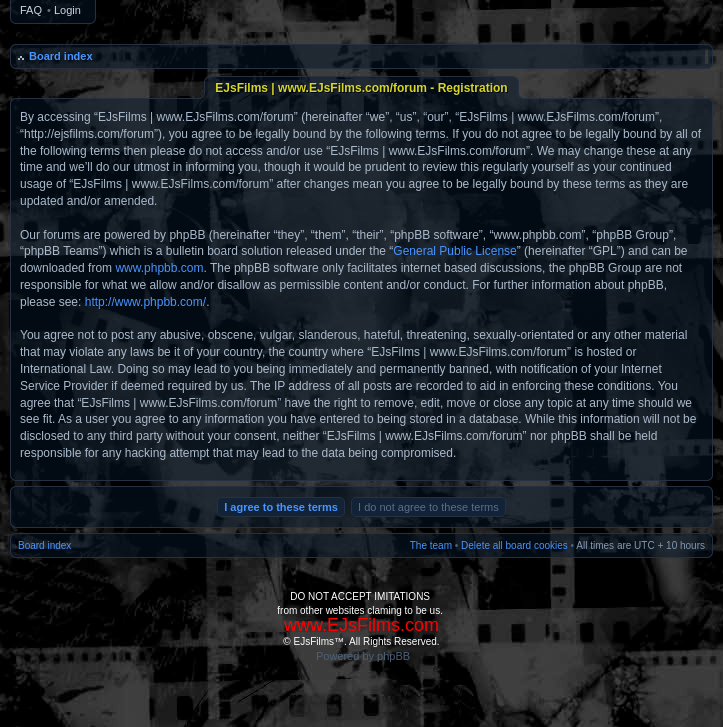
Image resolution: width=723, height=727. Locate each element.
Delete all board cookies (514, 545)
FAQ (31, 10)
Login (67, 10)
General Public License (454, 251)
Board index (61, 56)
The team (431, 545)
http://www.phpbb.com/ (145, 302)
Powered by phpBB (363, 656)
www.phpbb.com (159, 268)
